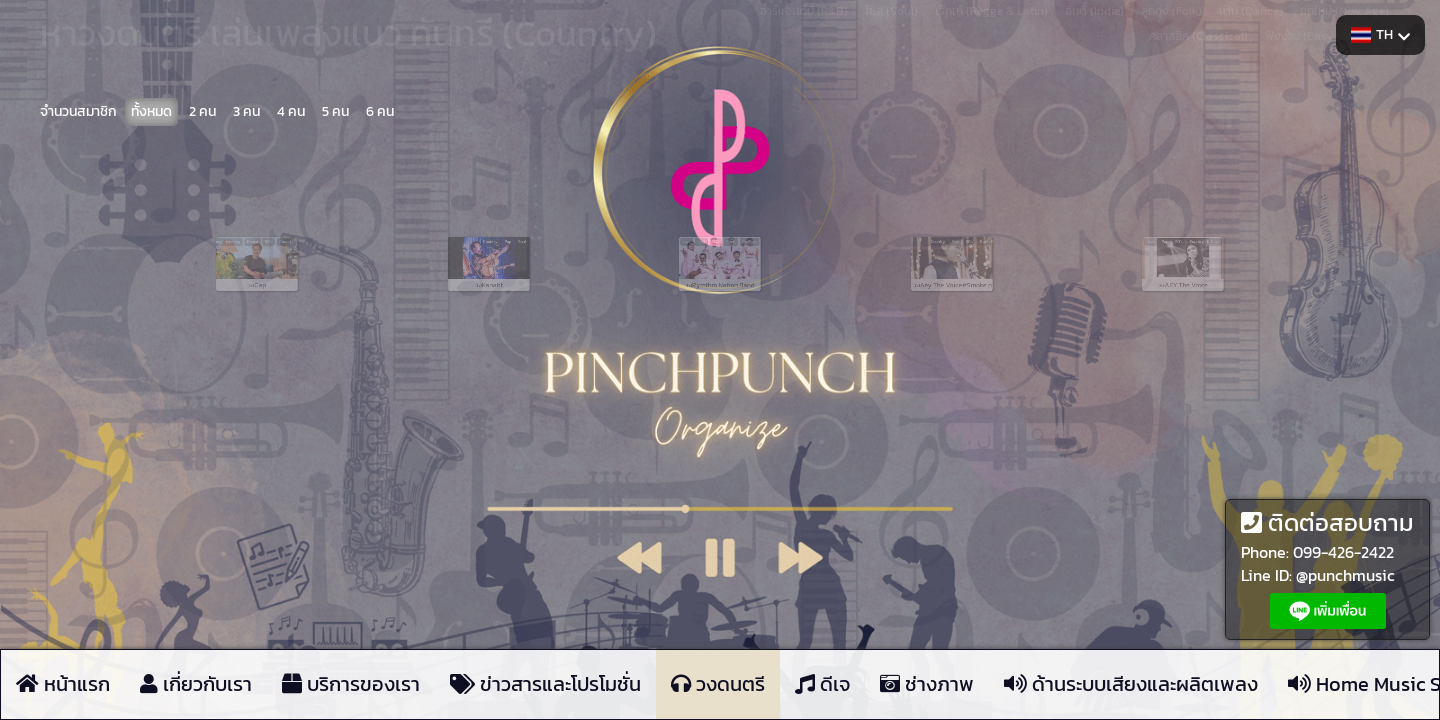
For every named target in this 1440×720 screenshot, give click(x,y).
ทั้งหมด (151, 111)
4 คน (291, 111)
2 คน (202, 111)
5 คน (335, 111)
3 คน (246, 111)
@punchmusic (1345, 575)
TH (1380, 34)
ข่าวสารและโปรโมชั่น (545, 685)
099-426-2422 (1343, 552)
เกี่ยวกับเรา (196, 685)
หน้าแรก (63, 685)
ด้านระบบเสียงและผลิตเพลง (1131, 685)
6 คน (380, 111)
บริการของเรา (351, 685)
